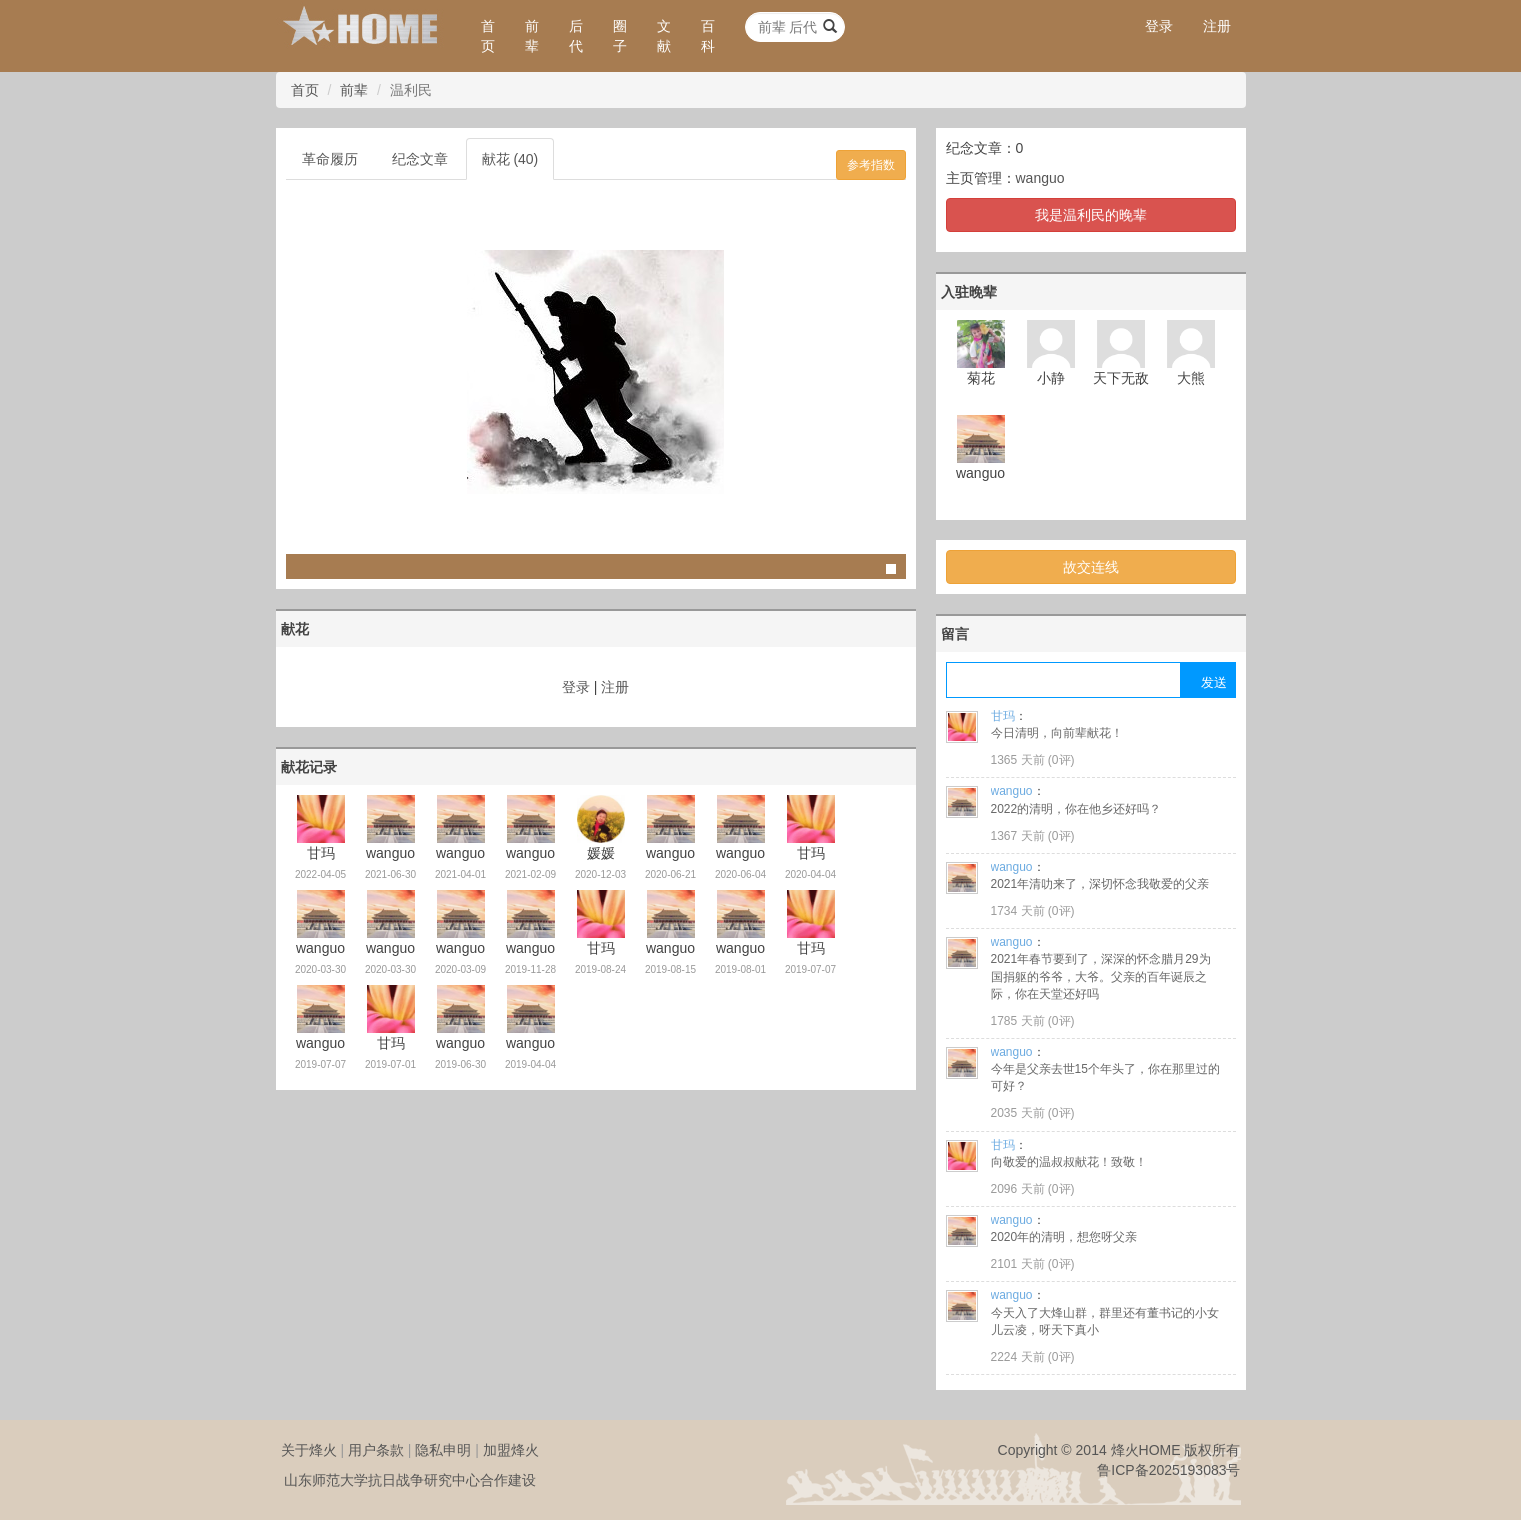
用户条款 (376, 1450)
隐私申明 (443, 1450)
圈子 (620, 36)
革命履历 (330, 159)
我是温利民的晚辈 (1091, 215)
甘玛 (1003, 716)
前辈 (532, 36)
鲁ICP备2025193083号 (1168, 1470)
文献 (664, 36)
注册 (1217, 26)
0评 (1061, 760)
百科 (708, 36)
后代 (576, 36)
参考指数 (871, 165)
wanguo (1040, 178)
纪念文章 (420, 159)
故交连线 (1091, 567)
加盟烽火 (511, 1450)
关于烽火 (309, 1450)
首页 (488, 36)
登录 (1159, 26)
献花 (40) (510, 159)
